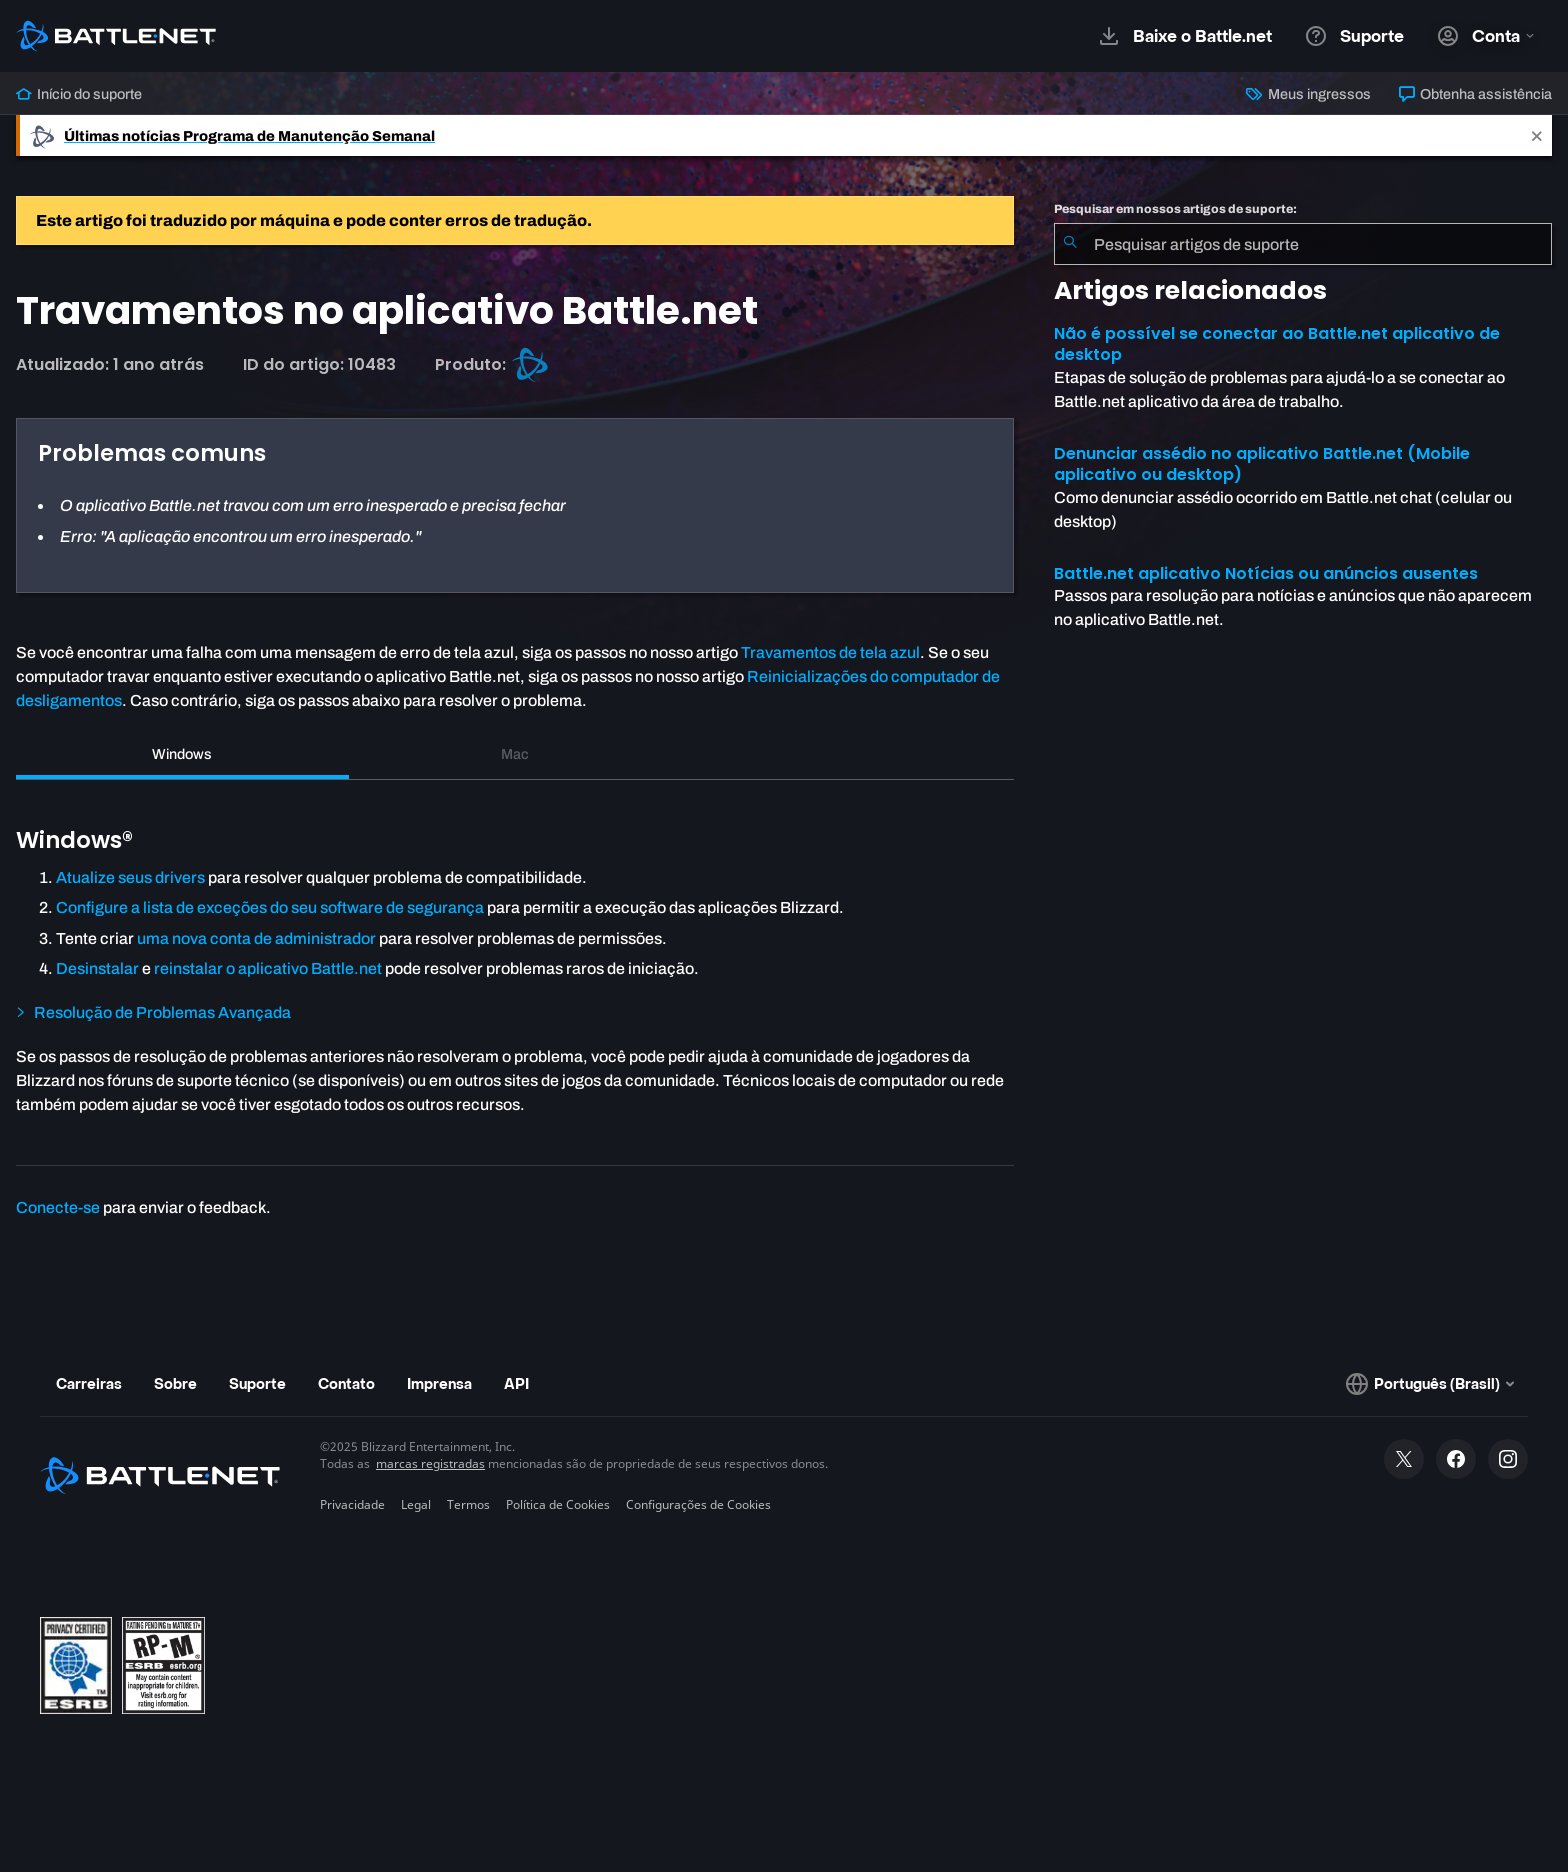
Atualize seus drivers (130, 877)
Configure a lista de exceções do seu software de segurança (270, 907)
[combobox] (1303, 244)
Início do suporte (79, 94)
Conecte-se (58, 1207)
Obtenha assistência (1475, 94)
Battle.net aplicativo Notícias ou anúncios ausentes (1266, 573)
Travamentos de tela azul (830, 652)
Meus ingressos (1308, 94)
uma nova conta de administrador (256, 938)
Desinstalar (97, 968)
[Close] (1537, 135)
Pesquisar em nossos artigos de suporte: (1175, 209)
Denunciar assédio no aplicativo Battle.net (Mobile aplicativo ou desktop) (1262, 464)
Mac (515, 754)
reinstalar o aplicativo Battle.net (268, 968)
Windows (182, 754)
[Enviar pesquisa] (1070, 244)
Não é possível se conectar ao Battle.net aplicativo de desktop (1277, 344)
